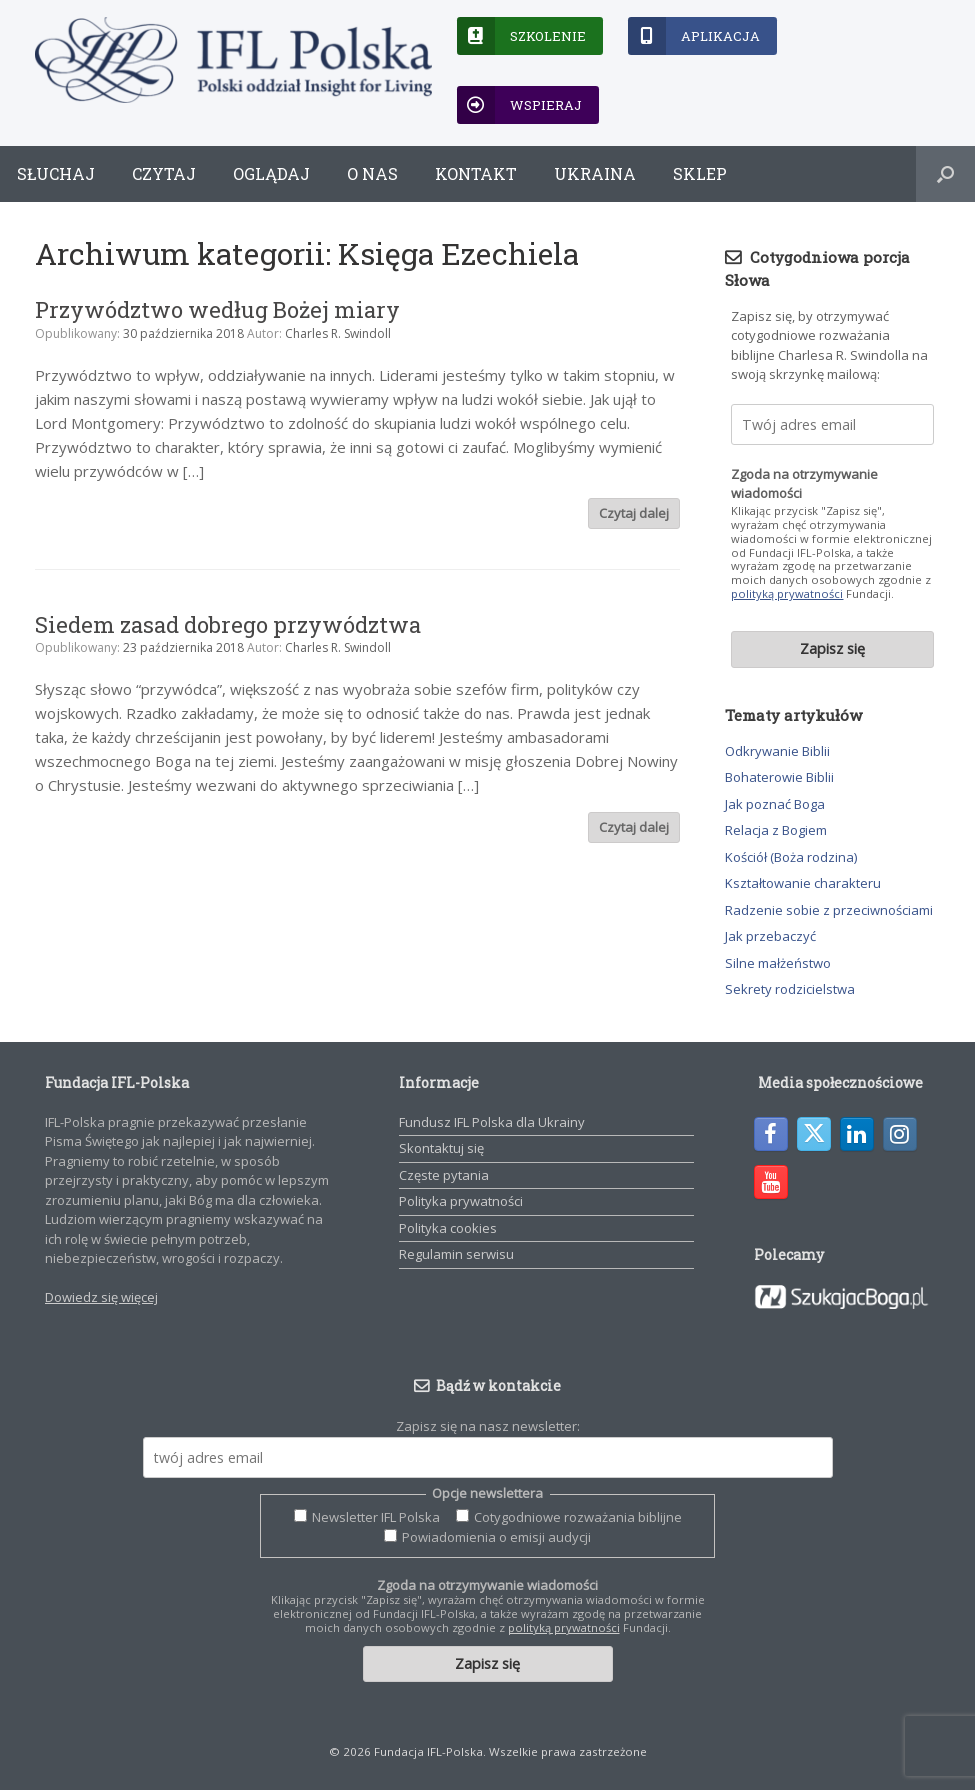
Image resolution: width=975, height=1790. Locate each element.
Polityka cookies (448, 1228)
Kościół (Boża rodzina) (791, 857)
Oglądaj (271, 173)
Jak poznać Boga (775, 804)
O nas (372, 173)
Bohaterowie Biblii (779, 777)
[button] (945, 174)
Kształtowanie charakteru (803, 883)
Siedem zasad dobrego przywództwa (228, 624)
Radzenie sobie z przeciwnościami (829, 910)
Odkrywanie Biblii (777, 751)
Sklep (700, 173)
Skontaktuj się (441, 1148)
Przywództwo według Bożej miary (217, 309)
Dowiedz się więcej (101, 1297)
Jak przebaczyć (770, 936)
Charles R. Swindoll (338, 333)
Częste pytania (444, 1175)
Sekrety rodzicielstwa (790, 989)
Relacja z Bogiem (776, 830)
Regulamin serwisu (456, 1254)
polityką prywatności (787, 593)
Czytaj (164, 173)
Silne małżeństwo (778, 963)
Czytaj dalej (634, 513)
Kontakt (476, 173)
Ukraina (595, 173)
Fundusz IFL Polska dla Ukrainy (492, 1122)
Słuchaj (56, 173)
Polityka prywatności (461, 1201)
